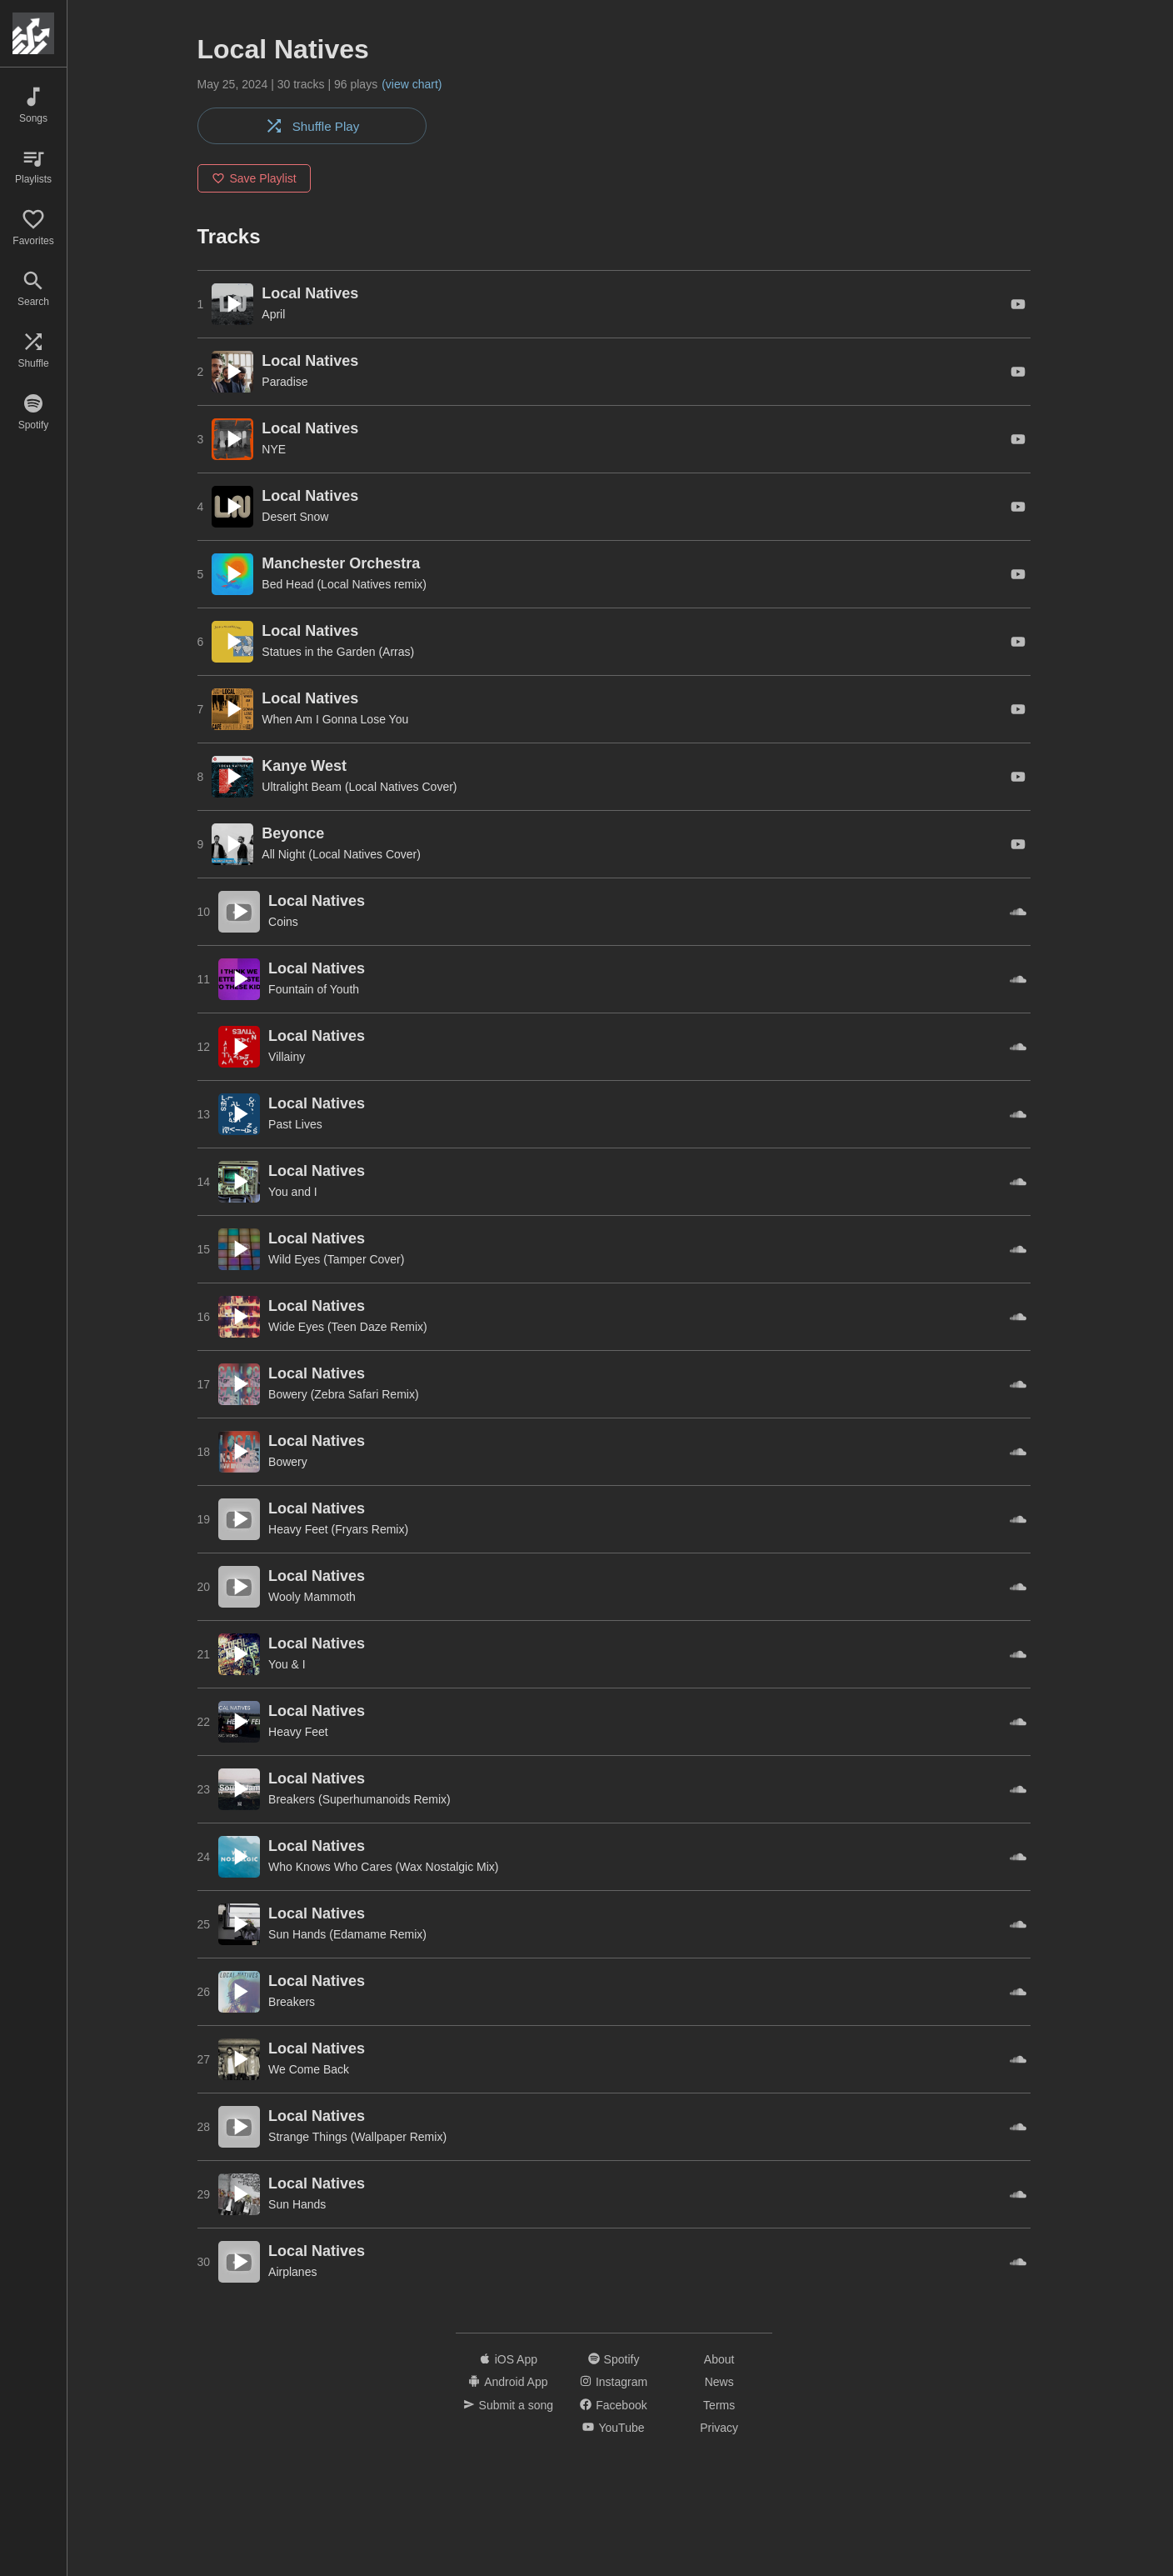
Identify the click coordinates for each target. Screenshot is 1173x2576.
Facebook (613, 2406)
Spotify (614, 2360)
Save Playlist (254, 180)
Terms (719, 2406)
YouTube (613, 2429)
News (719, 2383)
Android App (507, 2383)
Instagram (613, 2383)
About (719, 2360)
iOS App (508, 2360)
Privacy (719, 2429)
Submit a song (508, 2406)
